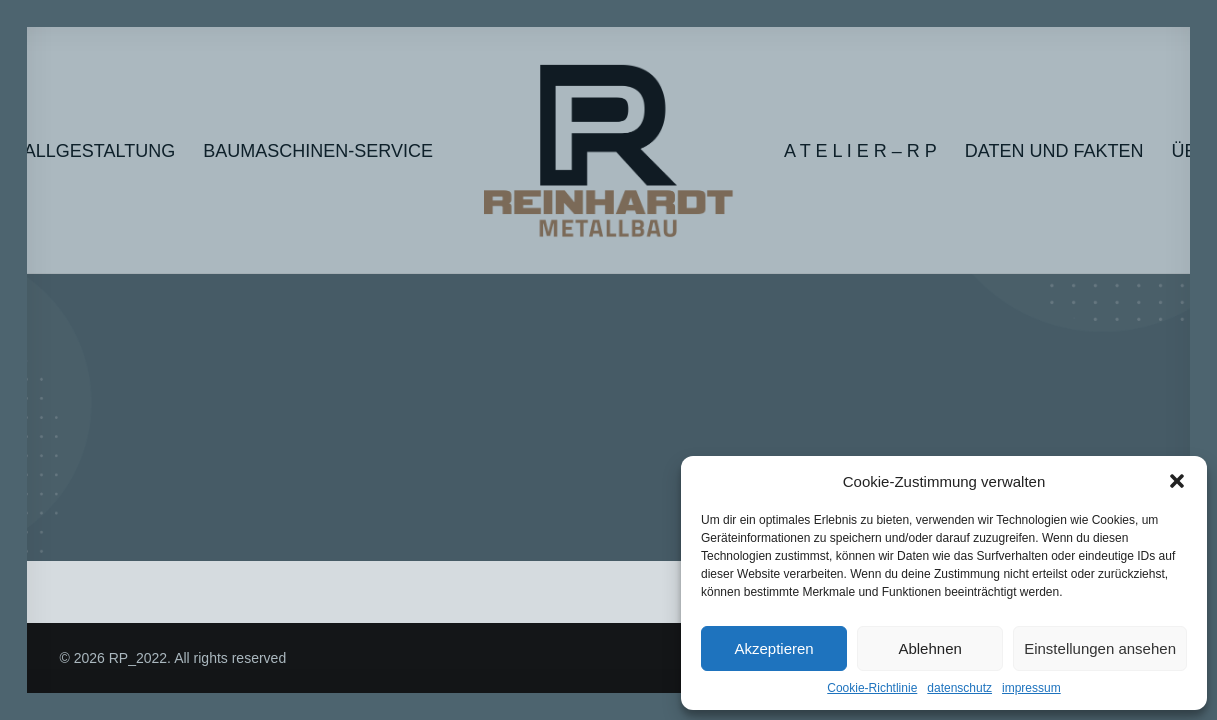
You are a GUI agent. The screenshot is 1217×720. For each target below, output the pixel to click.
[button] (1177, 481)
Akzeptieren (773, 648)
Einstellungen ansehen (1100, 648)
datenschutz (959, 688)
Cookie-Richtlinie (872, 688)
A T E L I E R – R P (860, 151)
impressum (1031, 688)
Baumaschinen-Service (318, 151)
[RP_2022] (608, 150)
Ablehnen (929, 648)
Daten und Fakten (1054, 151)
